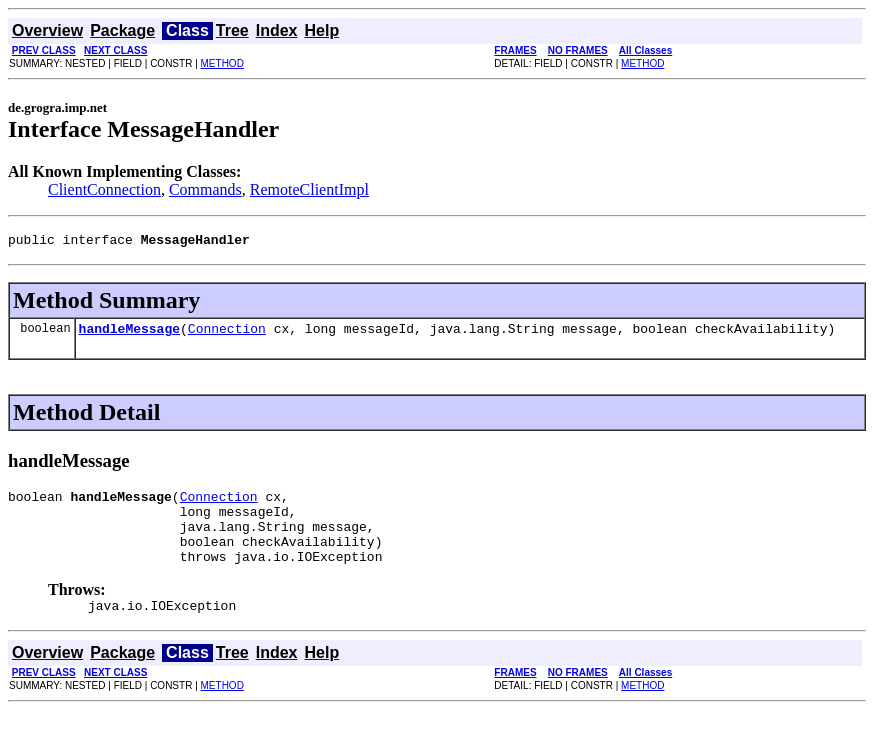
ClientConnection (104, 189)
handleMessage (129, 334)
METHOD (222, 63)
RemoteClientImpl (309, 189)
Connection (227, 334)
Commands (205, 189)
